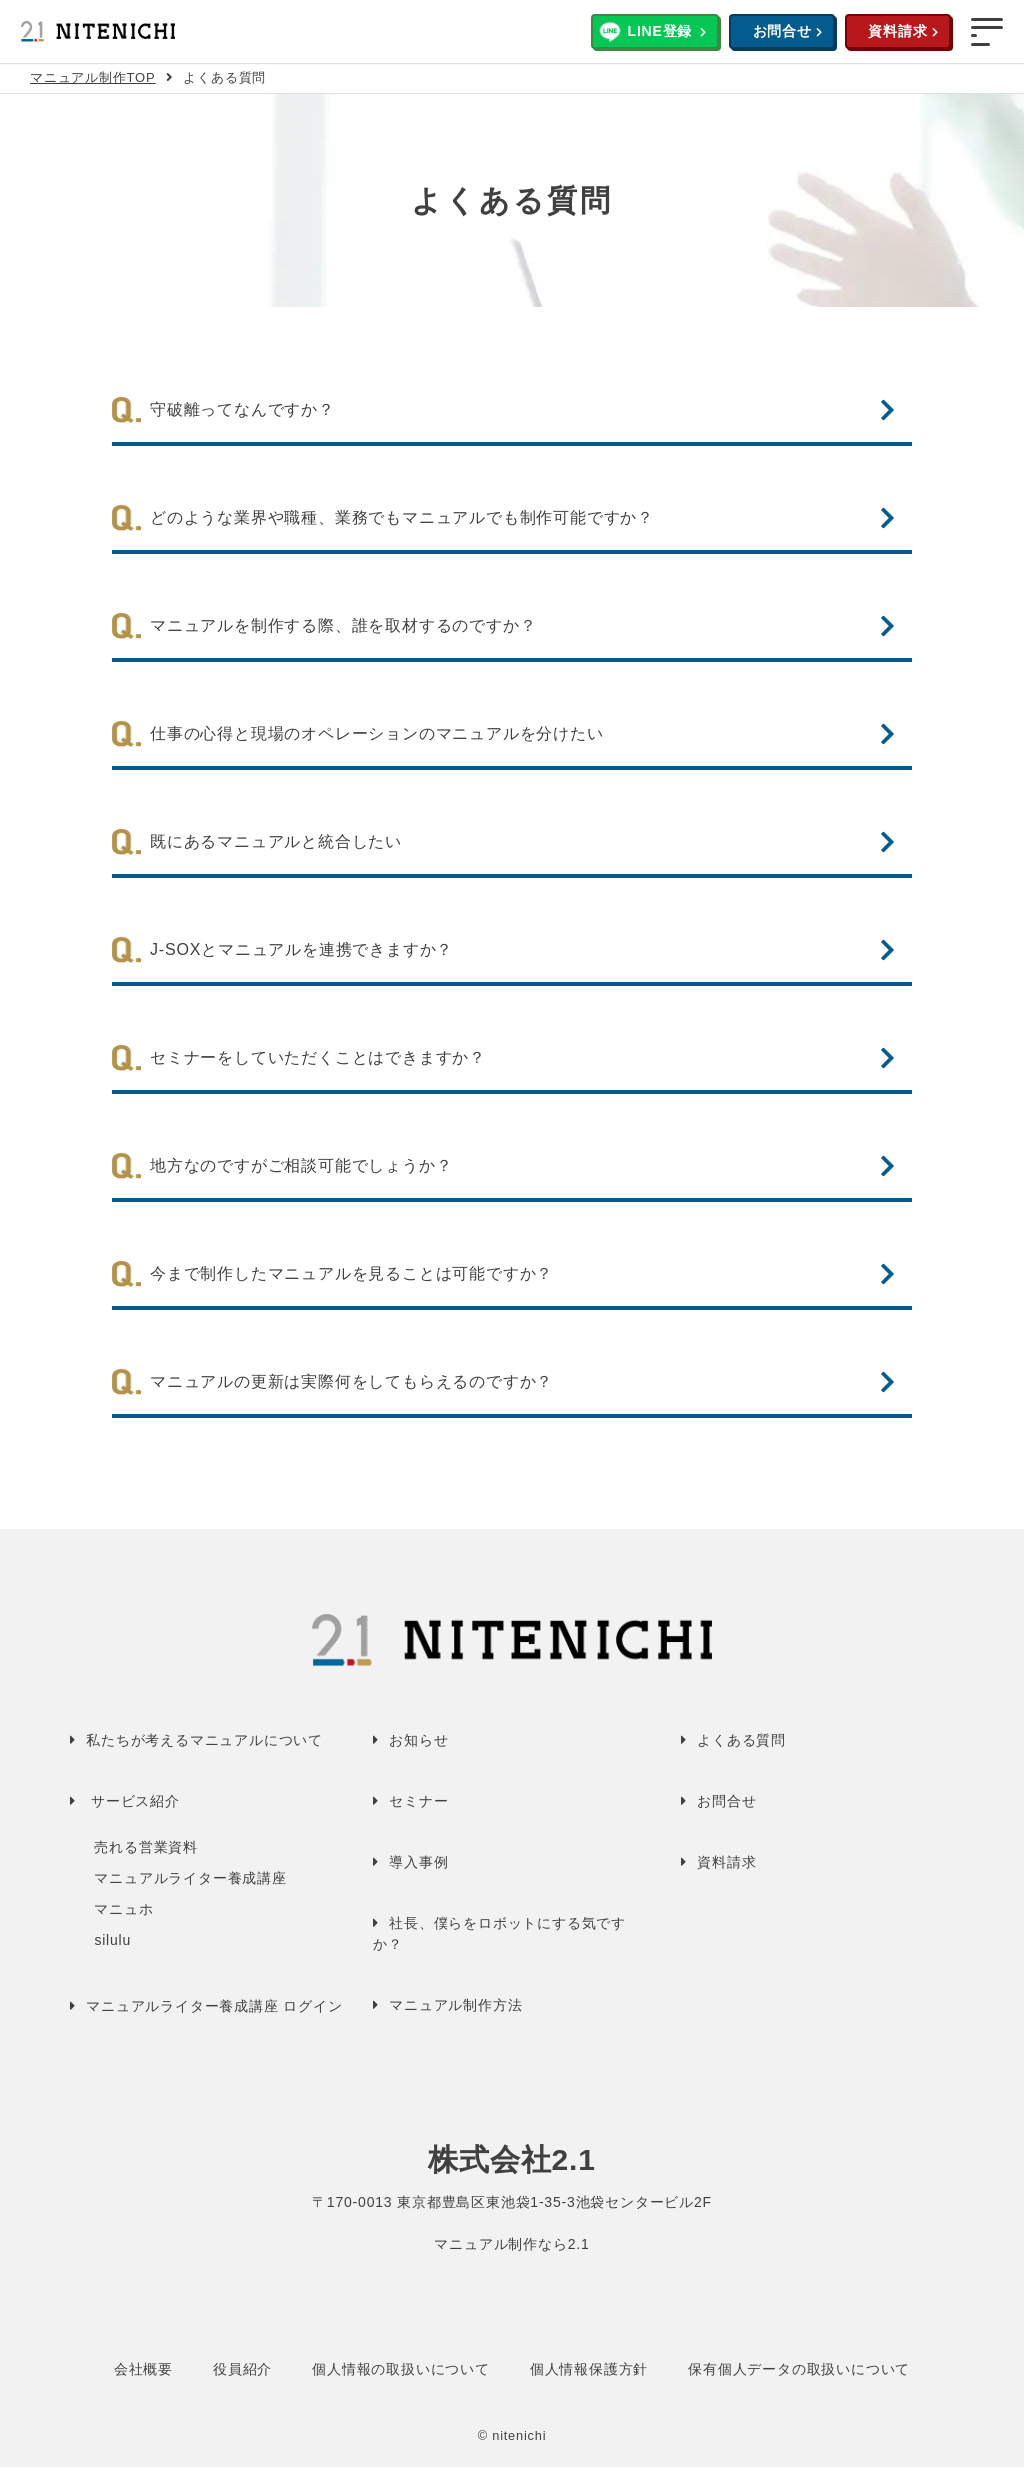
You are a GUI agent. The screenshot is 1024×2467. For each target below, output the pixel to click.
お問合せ (782, 31)
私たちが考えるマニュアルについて (204, 1740)
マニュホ (123, 1909)
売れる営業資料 (146, 1847)
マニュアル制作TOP (93, 77)
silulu (112, 1940)
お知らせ (418, 1740)
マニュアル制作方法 (455, 2005)
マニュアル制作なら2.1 (511, 2244)
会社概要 (143, 2369)
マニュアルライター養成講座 (190, 1878)
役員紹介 (242, 2369)
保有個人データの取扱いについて (799, 2369)
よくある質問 (741, 1740)
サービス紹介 (135, 1801)
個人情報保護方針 (589, 2369)
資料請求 (897, 31)
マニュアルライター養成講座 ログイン (214, 2006)
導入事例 (418, 1862)
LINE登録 (660, 31)
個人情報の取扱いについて (401, 2369)
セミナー (418, 1801)
